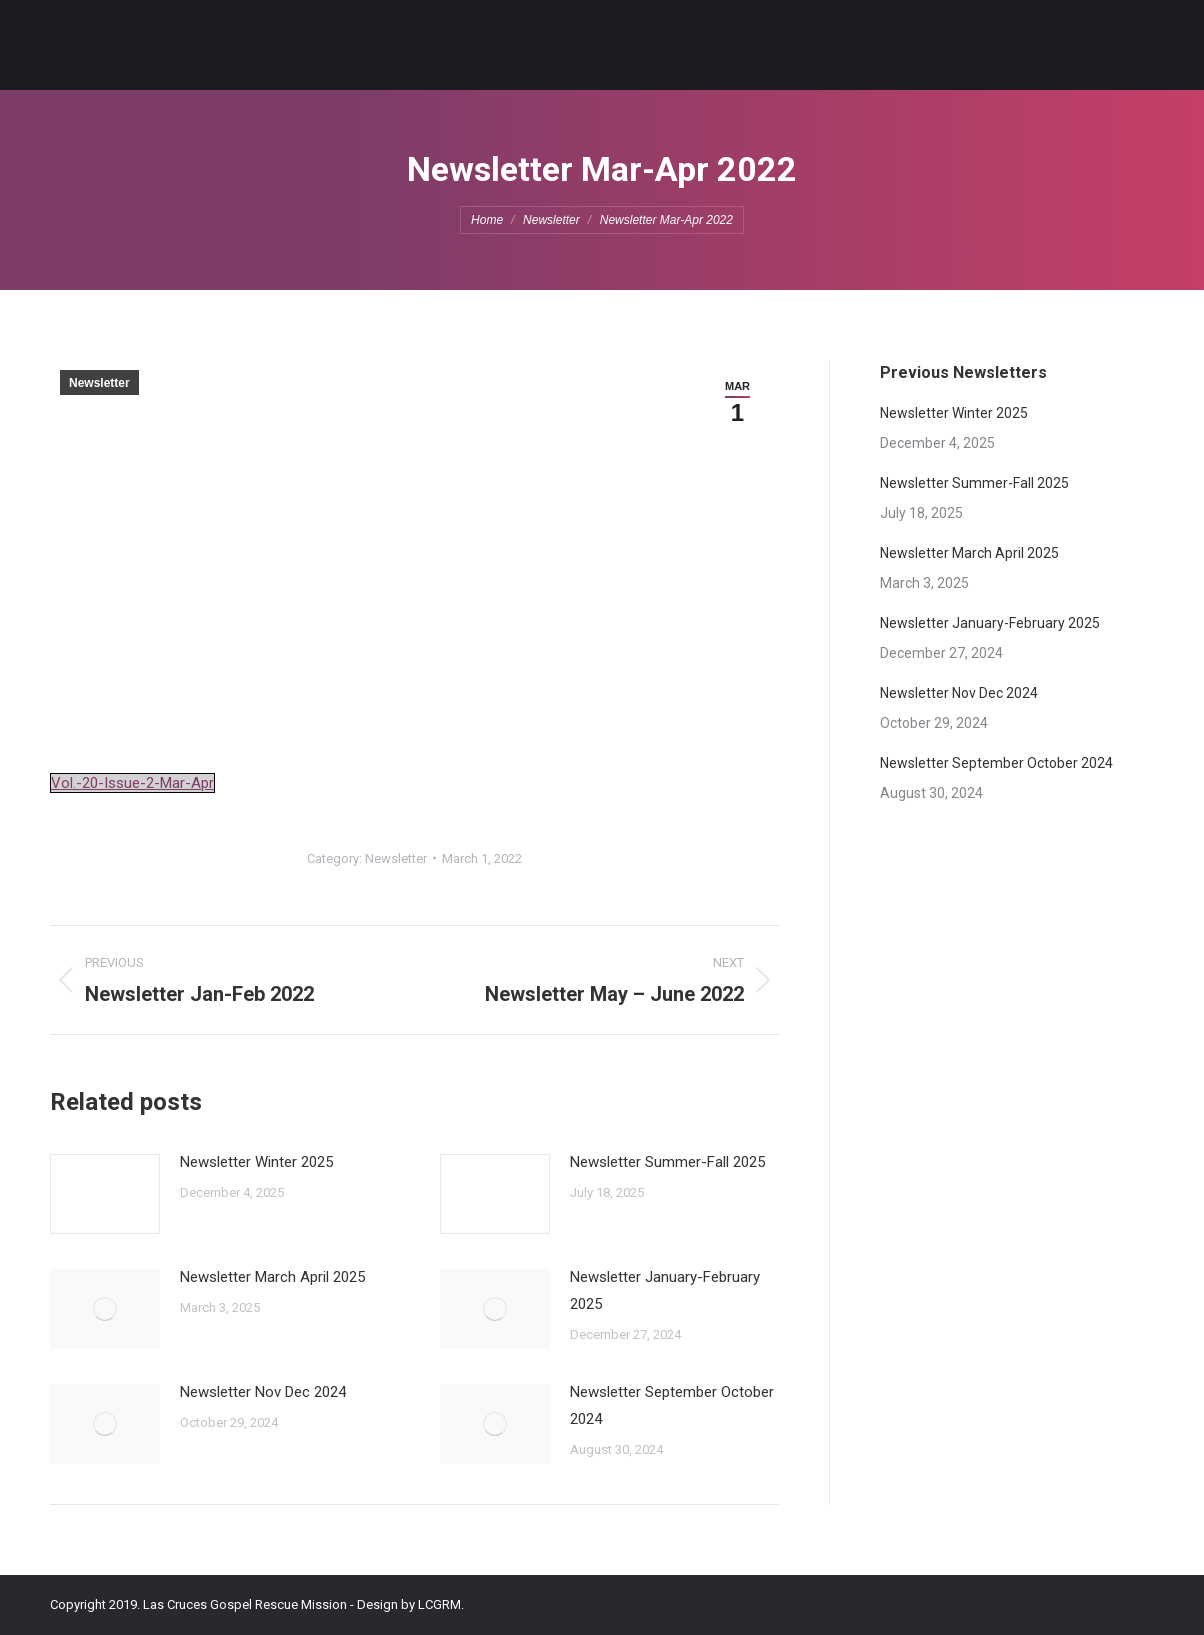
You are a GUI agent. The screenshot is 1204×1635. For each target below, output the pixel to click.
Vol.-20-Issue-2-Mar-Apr (132, 783)
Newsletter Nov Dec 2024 (263, 1392)
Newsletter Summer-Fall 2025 (667, 1162)
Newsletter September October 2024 (672, 1405)
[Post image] (105, 1194)
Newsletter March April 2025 (272, 1277)
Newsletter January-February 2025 (665, 1290)
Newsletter (99, 383)
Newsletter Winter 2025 (256, 1162)
